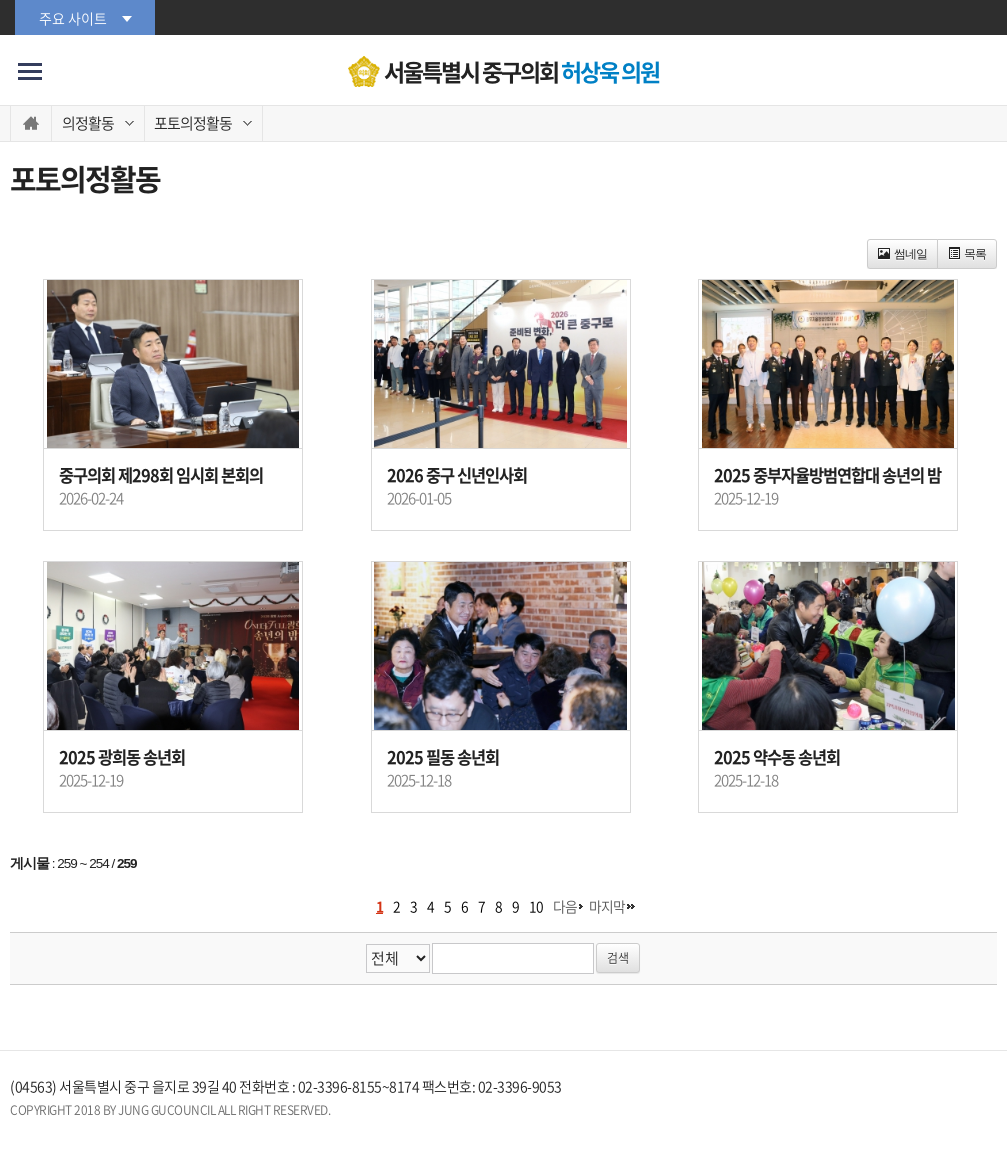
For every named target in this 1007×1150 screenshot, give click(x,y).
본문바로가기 (0, 0)
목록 (967, 254)
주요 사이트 (73, 18)
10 (536, 906)
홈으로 (31, 123)
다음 (565, 906)
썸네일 (902, 254)
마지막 (607, 906)
